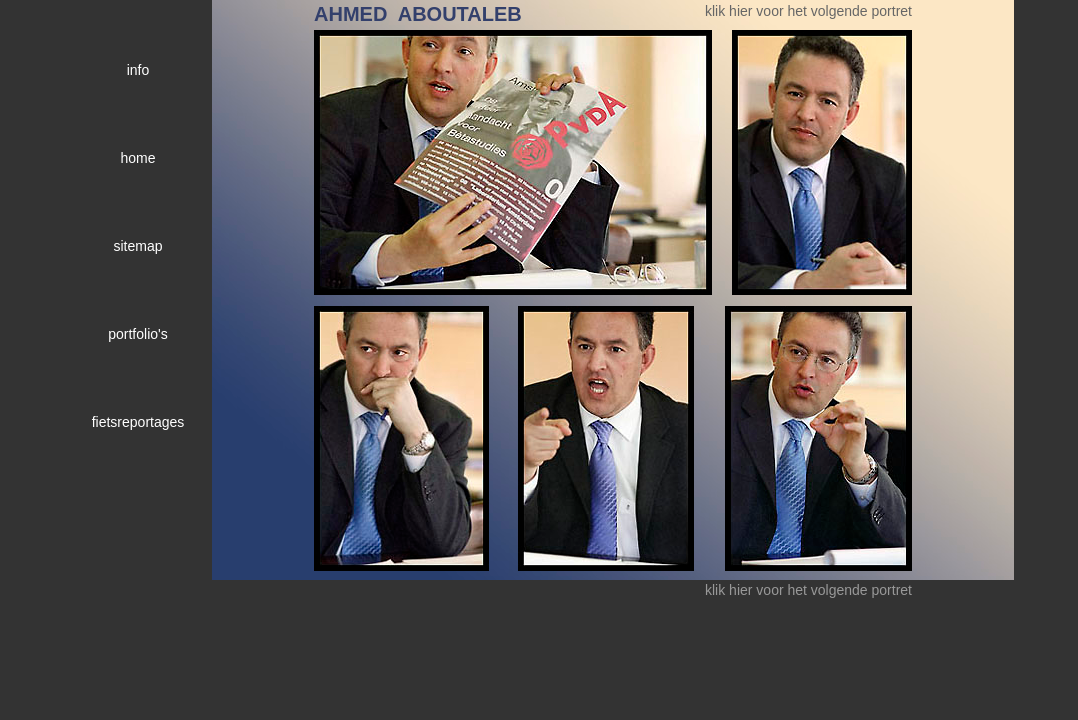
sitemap (137, 246)
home (137, 158)
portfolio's (137, 334)
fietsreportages (138, 422)
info (138, 70)
